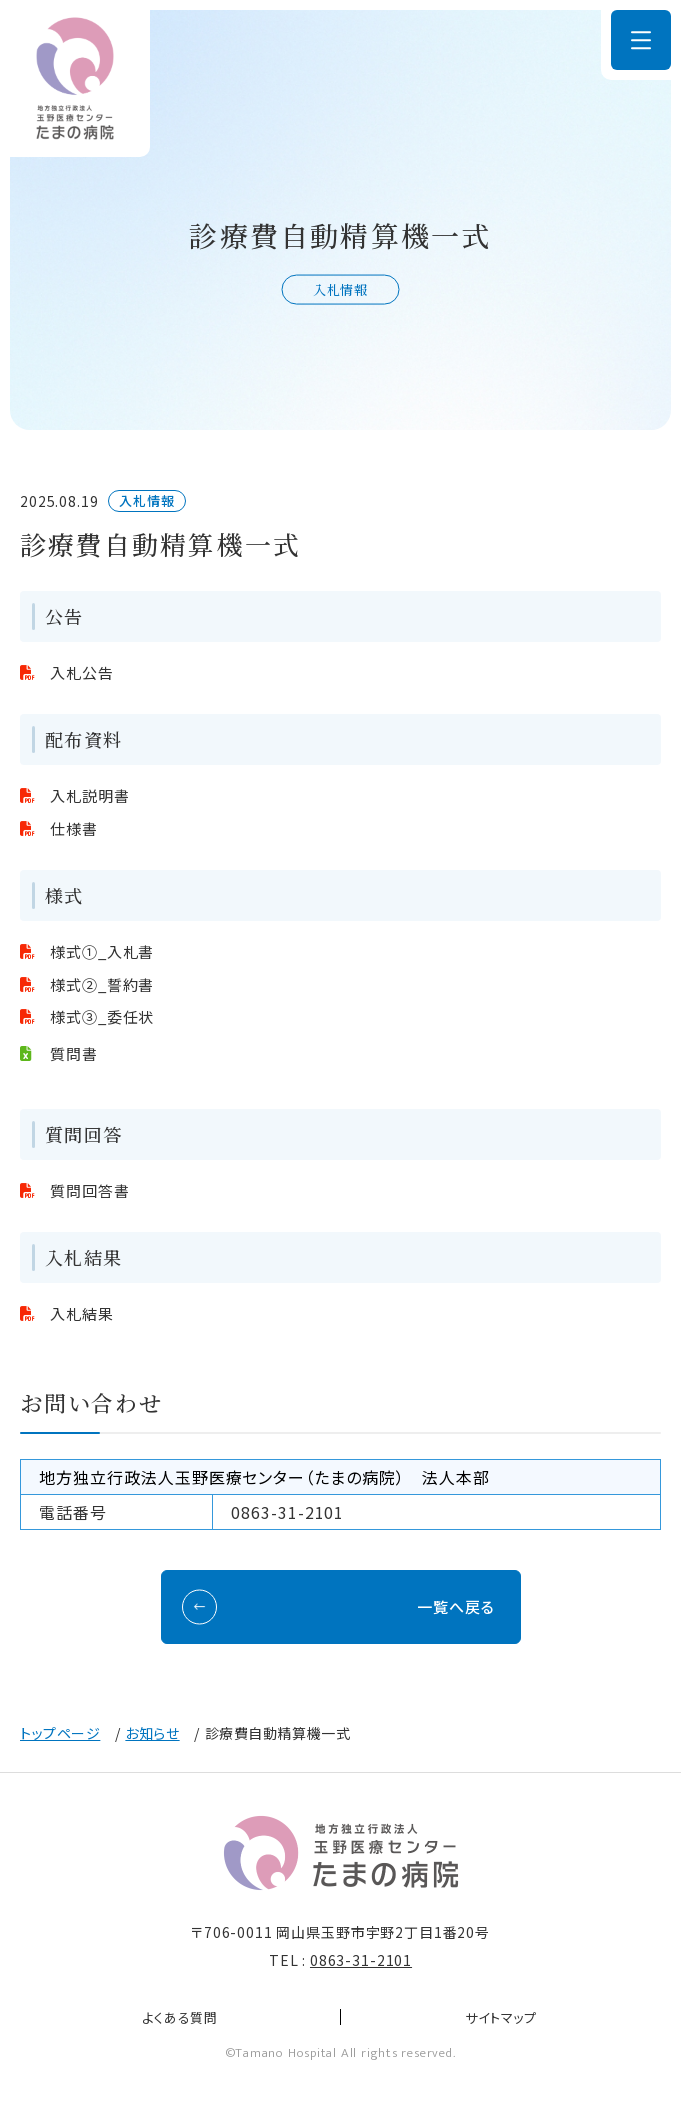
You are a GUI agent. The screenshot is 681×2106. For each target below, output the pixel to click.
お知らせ (152, 1733)
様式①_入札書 (102, 951)
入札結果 (82, 1313)
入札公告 (82, 672)
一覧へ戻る (456, 1606)
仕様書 (74, 828)
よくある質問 (180, 2018)
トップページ (60, 1733)
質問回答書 (90, 1190)
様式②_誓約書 (102, 984)
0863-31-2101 (361, 1960)
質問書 (74, 1053)
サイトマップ (501, 2018)
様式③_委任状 (102, 1016)
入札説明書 (90, 795)
